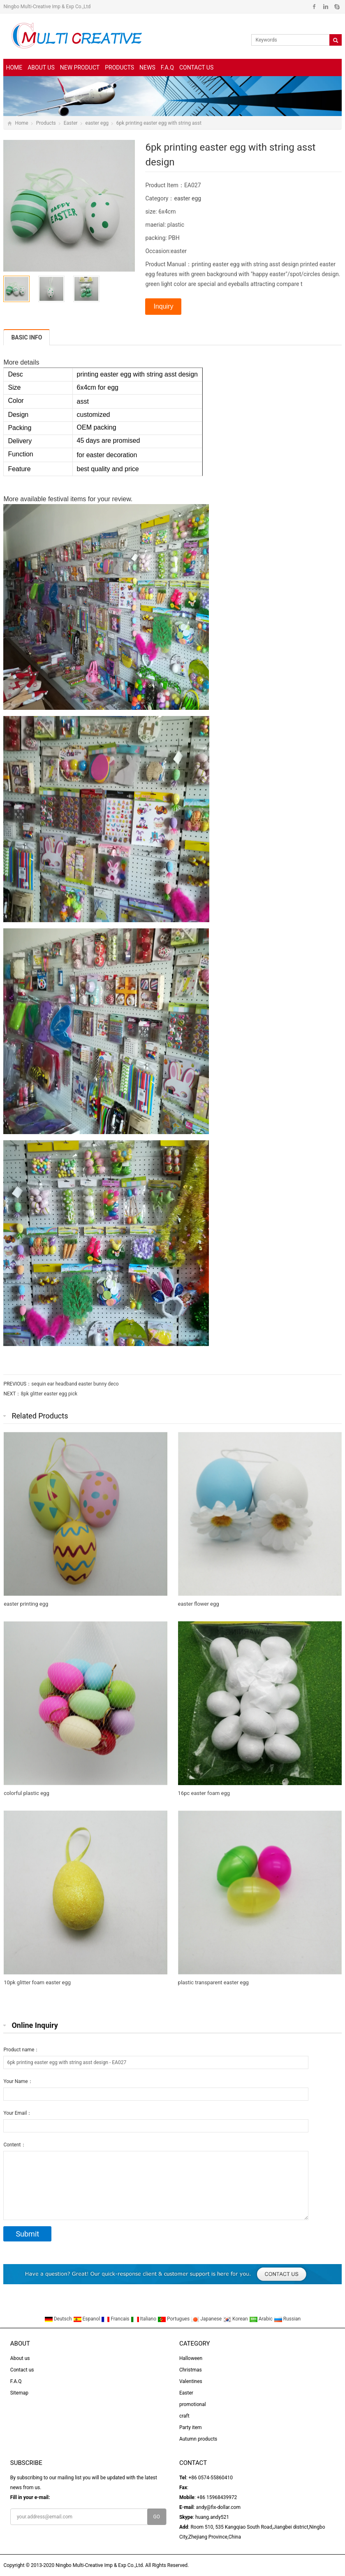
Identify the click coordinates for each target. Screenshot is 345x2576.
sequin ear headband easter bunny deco (74, 1384)
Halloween (190, 2358)
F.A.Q (167, 67)
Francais (115, 2319)
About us (41, 67)
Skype (336, 6)
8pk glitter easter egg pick (49, 1394)
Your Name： (17, 2081)
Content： (14, 2145)
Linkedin (325, 6)
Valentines (190, 2381)
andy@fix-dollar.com (218, 2507)
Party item (190, 2427)
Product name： (21, 2050)
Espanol (87, 2319)
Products (119, 67)
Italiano (144, 2319)
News (147, 67)
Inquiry (163, 306)
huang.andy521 (212, 2517)
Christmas (190, 2370)
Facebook (314, 6)
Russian (287, 2319)
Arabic (261, 2319)
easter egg (97, 123)
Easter (71, 123)
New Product (80, 67)
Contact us (196, 67)
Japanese (207, 2319)
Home (14, 67)
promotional (192, 2404)
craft (184, 2416)
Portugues (174, 2319)
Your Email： (17, 2113)
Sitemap (19, 2393)
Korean (236, 2319)
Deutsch (58, 2319)
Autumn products (198, 2439)
